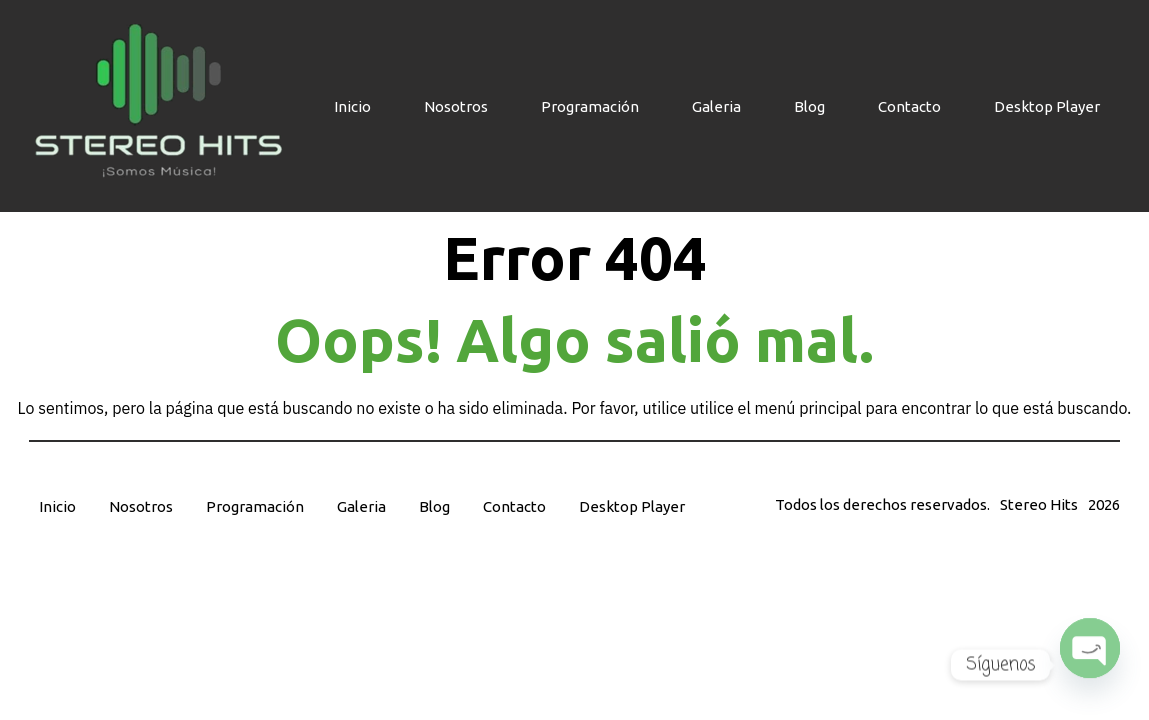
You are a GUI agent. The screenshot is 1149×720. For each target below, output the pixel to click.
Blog (809, 106)
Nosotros (456, 106)
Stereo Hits (1039, 504)
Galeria (716, 106)
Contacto (909, 106)
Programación (590, 106)
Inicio (352, 106)
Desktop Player (1047, 106)
